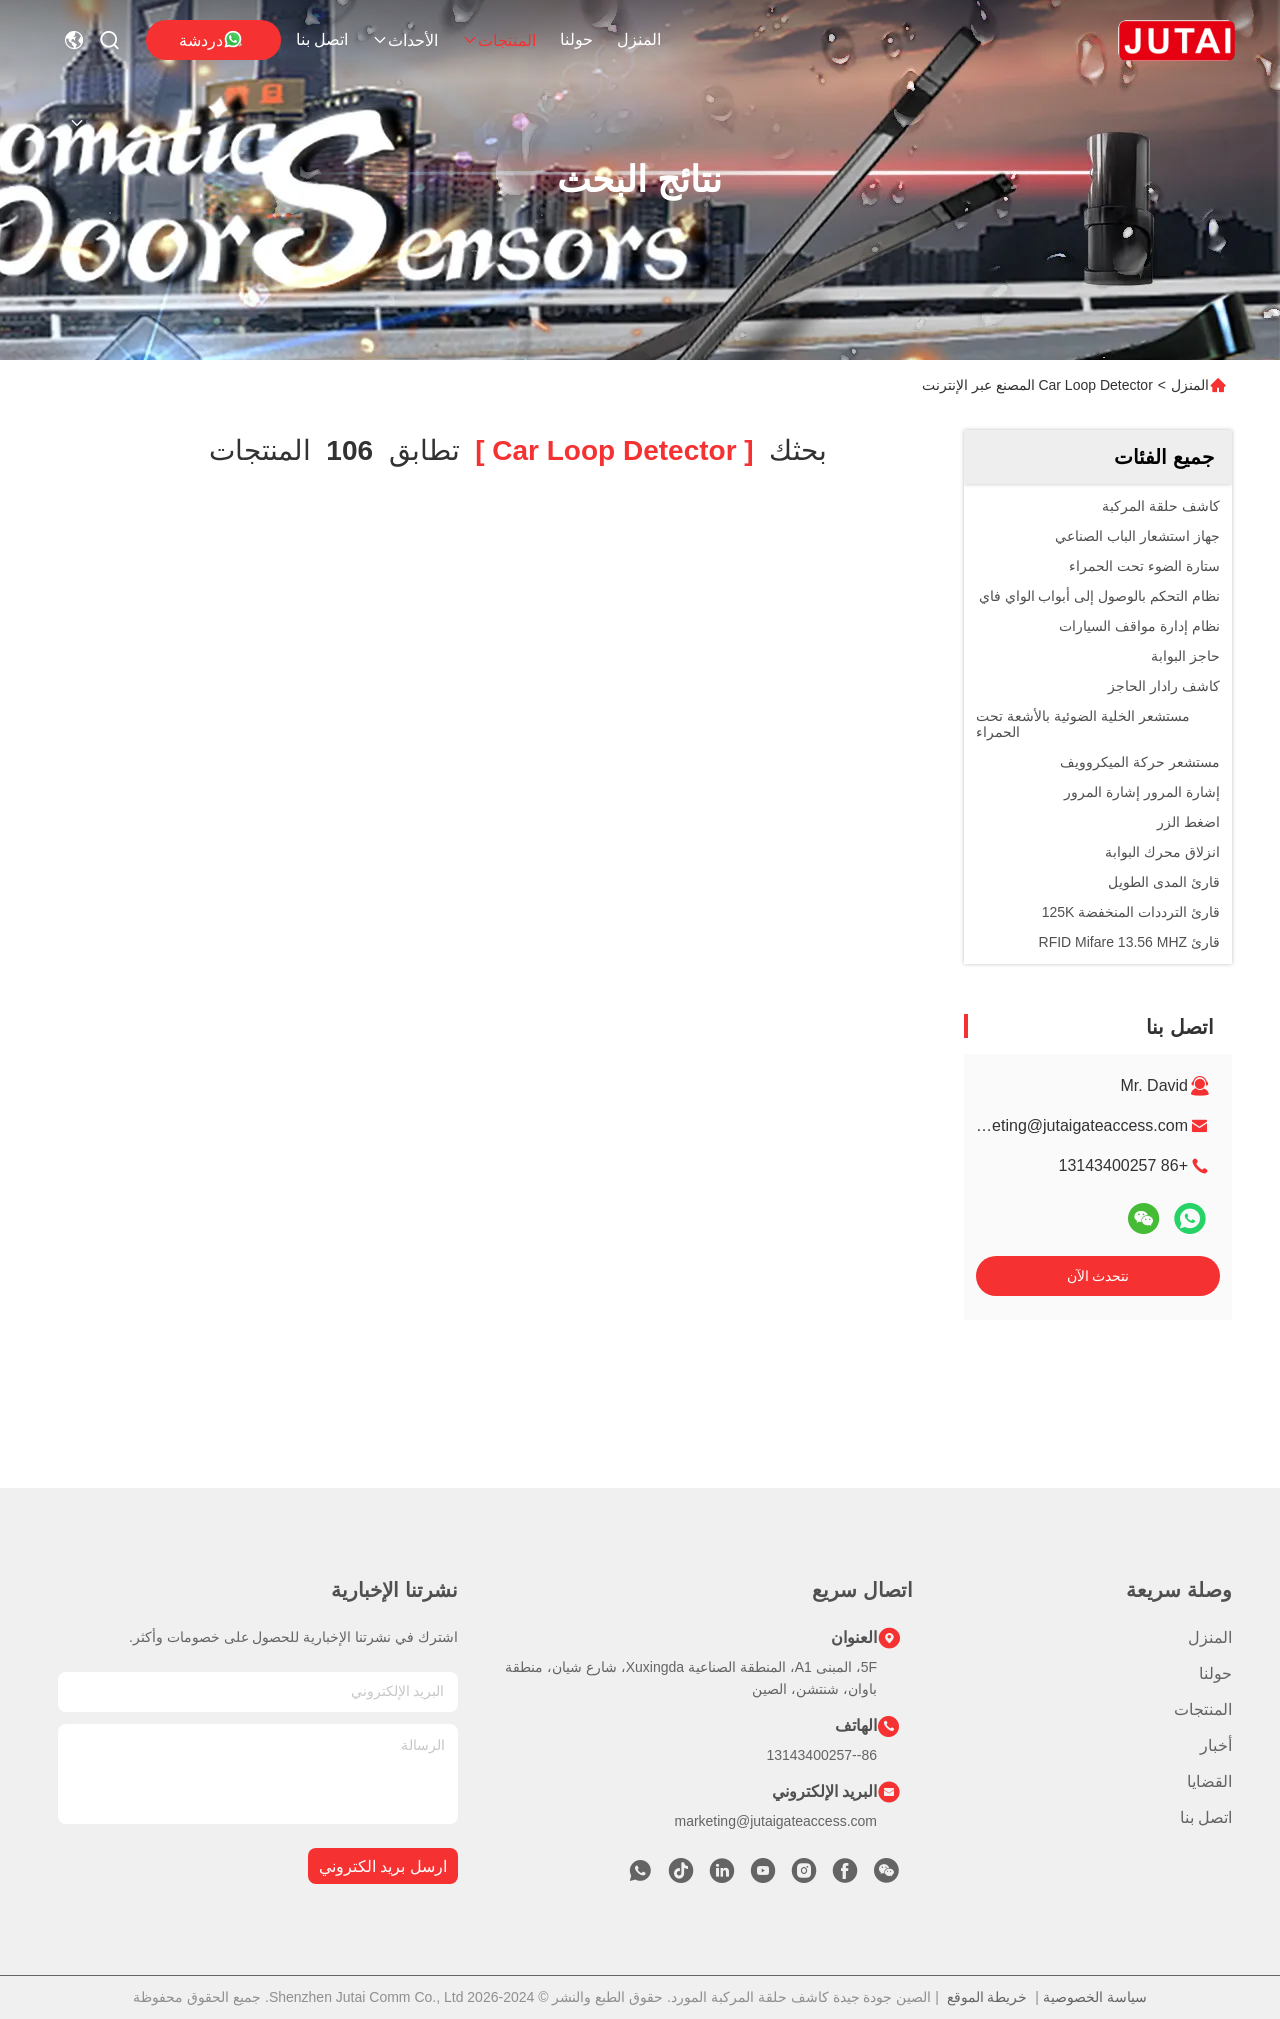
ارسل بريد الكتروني (383, 1866)
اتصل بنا (322, 39)
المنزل (639, 39)
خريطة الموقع (987, 1997)
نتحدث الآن (1098, 1276)
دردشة (211, 39)
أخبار (1216, 1745)
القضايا (1209, 1781)
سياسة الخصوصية (1095, 1997)
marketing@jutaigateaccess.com (1072, 1125)
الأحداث (405, 40)
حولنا (576, 39)
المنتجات (499, 40)
